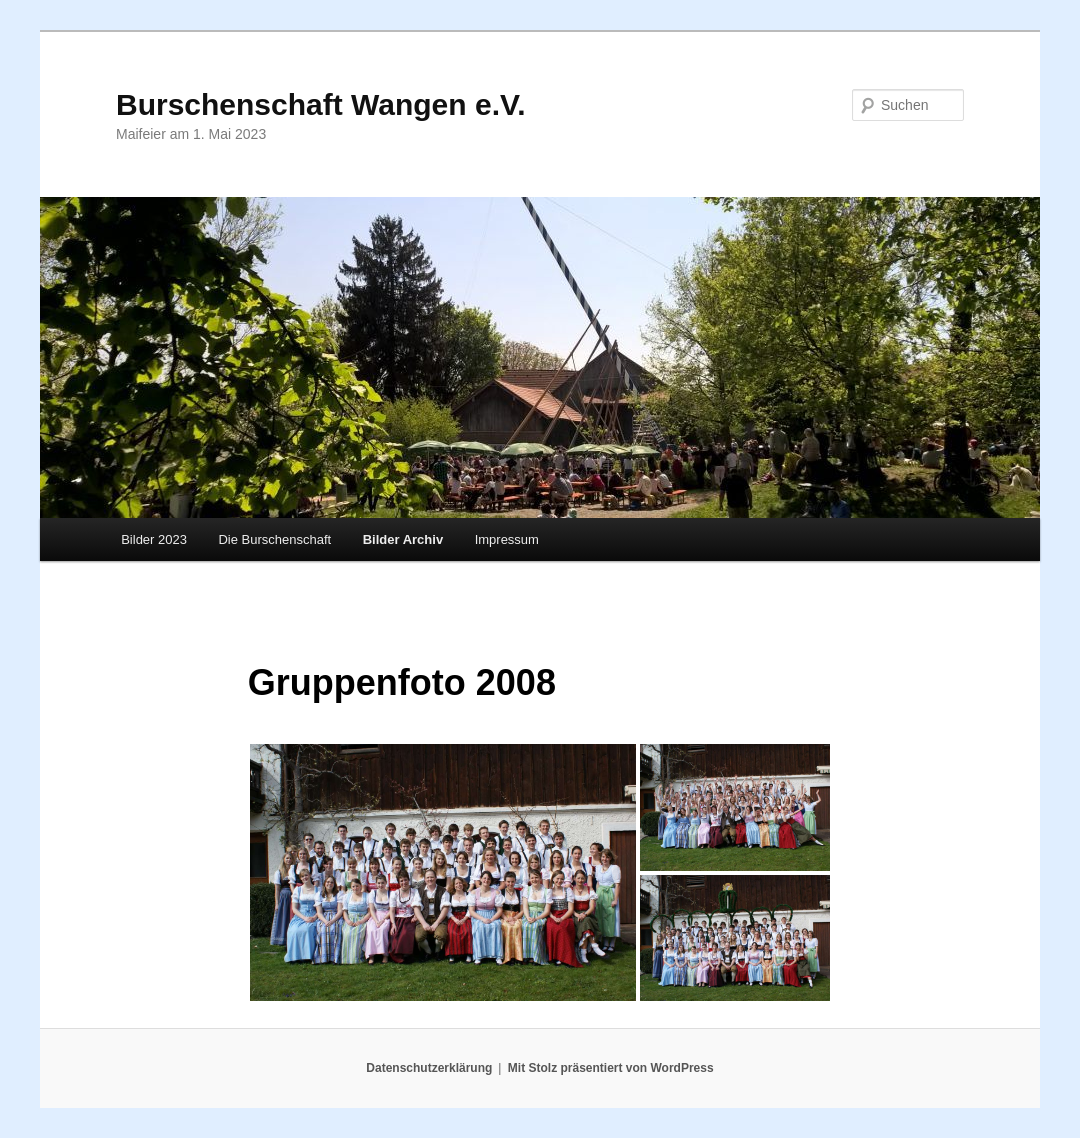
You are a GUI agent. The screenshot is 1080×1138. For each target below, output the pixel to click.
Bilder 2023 (154, 539)
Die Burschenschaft (274, 539)
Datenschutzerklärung (429, 1068)
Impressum (507, 539)
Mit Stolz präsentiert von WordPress (611, 1068)
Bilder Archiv (403, 539)
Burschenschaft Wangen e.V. (321, 104)
